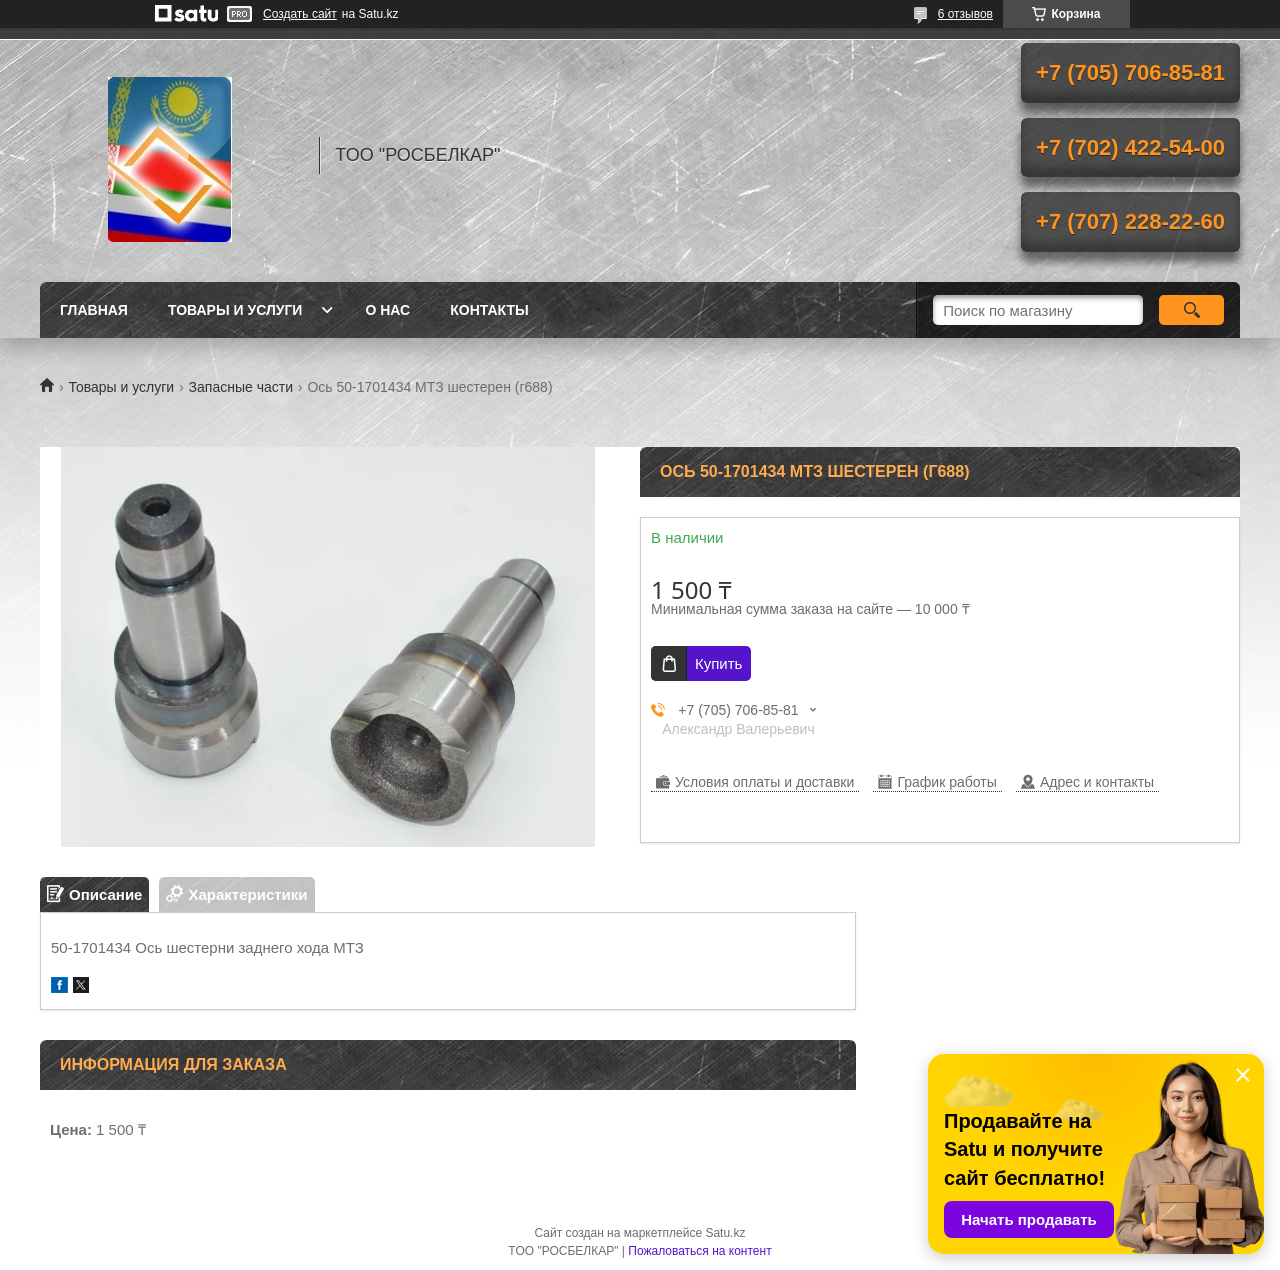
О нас (387, 310)
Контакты (489, 310)
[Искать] (1191, 310)
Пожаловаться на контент (699, 1251)
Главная (94, 310)
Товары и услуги (235, 310)
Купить (718, 663)
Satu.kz (725, 1233)
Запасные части (241, 387)
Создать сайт (300, 14)
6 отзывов (965, 14)
